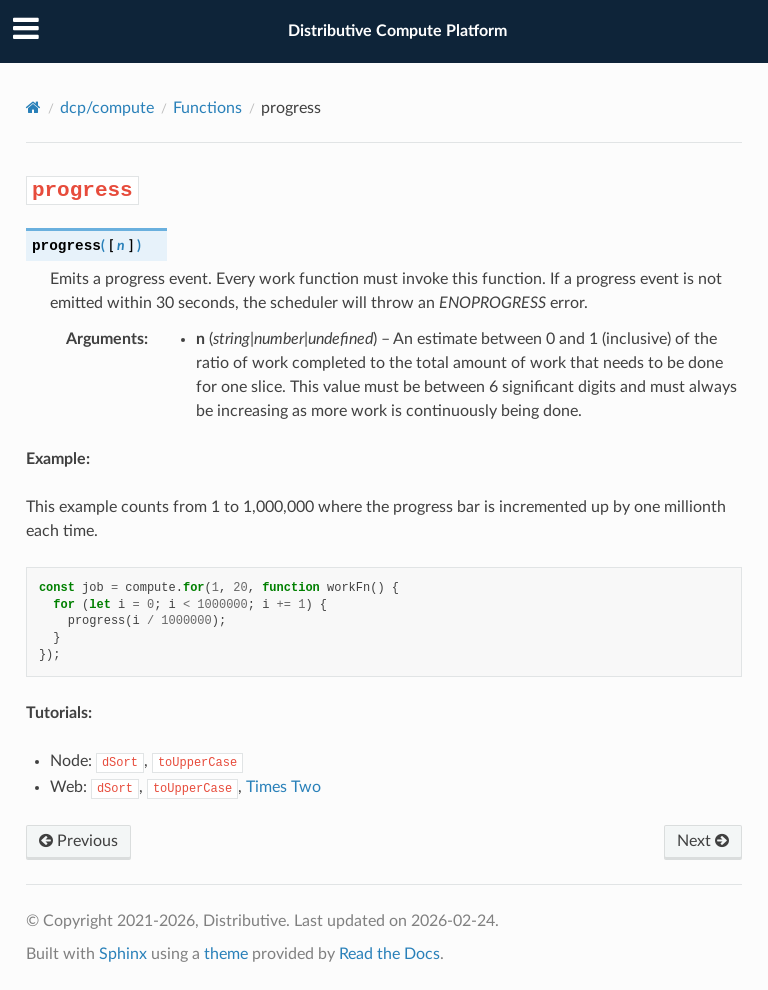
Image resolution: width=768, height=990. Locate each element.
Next (703, 841)
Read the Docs (389, 954)
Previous (78, 841)
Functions (207, 108)
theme (226, 954)
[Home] (33, 107)
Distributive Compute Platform (397, 31)
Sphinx (123, 954)
